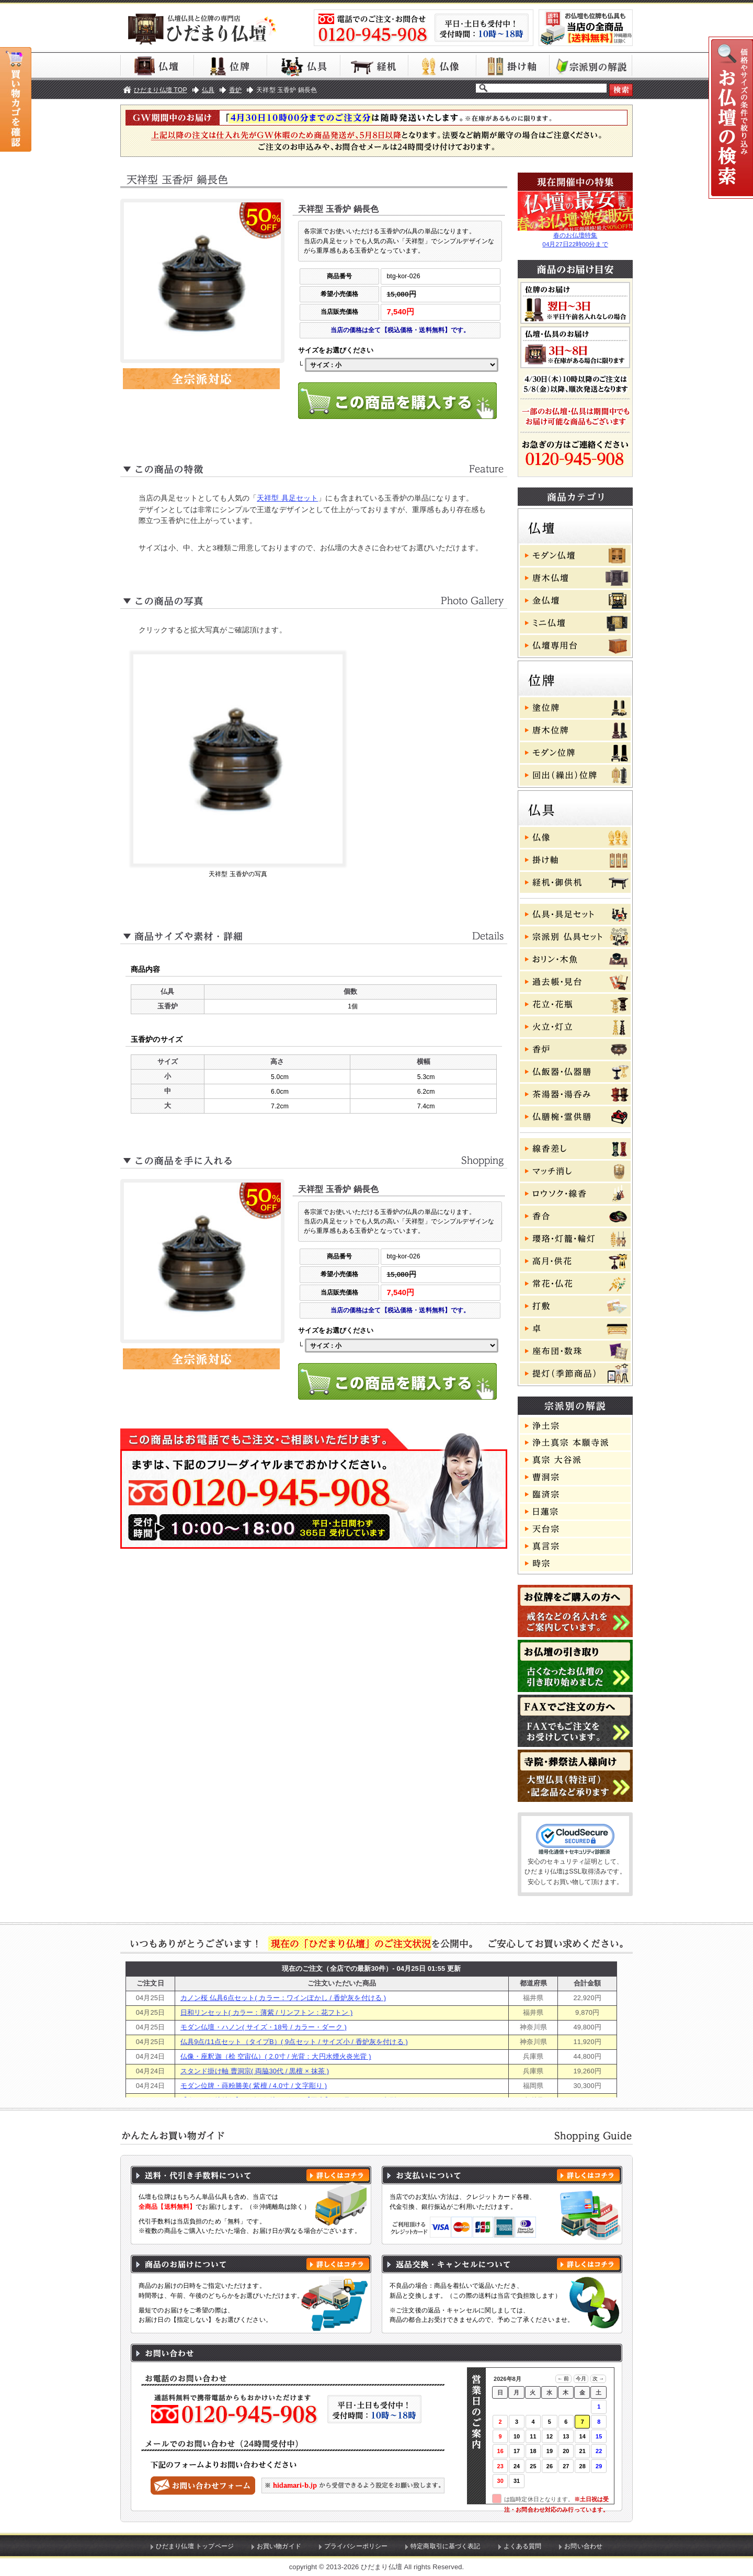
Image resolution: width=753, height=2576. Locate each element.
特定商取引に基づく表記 (445, 2546)
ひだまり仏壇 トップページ (195, 2546)
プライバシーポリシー (355, 2546)
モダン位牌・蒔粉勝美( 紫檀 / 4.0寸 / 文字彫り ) (253, 2086)
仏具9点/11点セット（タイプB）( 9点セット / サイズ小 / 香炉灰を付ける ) (294, 2042)
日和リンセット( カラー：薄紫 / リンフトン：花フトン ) (266, 2012)
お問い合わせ (583, 2546)
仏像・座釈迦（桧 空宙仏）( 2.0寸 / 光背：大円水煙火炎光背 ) (275, 2056)
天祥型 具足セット (287, 498)
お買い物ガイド (279, 2546)
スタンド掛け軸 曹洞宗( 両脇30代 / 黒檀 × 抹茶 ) (254, 2071)
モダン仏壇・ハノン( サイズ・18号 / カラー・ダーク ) (263, 2027)
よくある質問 (523, 2546)
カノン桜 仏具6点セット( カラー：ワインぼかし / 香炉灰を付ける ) (283, 1998)
